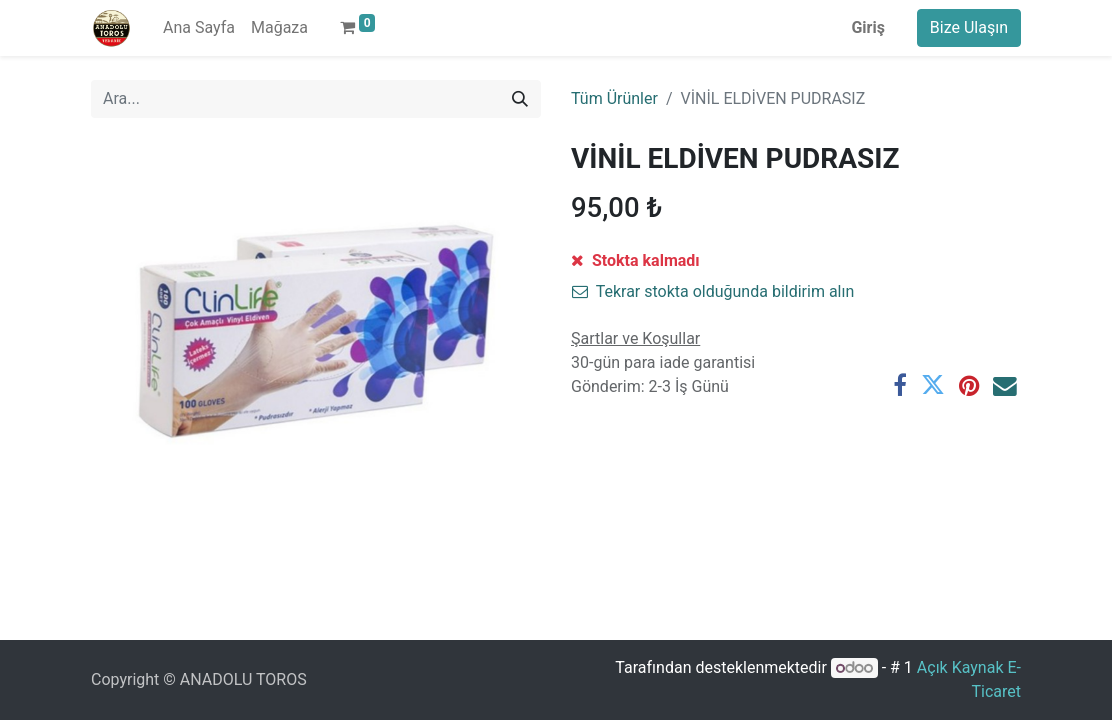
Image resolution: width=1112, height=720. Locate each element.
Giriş (867, 27)
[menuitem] (199, 28)
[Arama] (520, 99)
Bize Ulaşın (969, 27)
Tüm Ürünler (614, 98)
